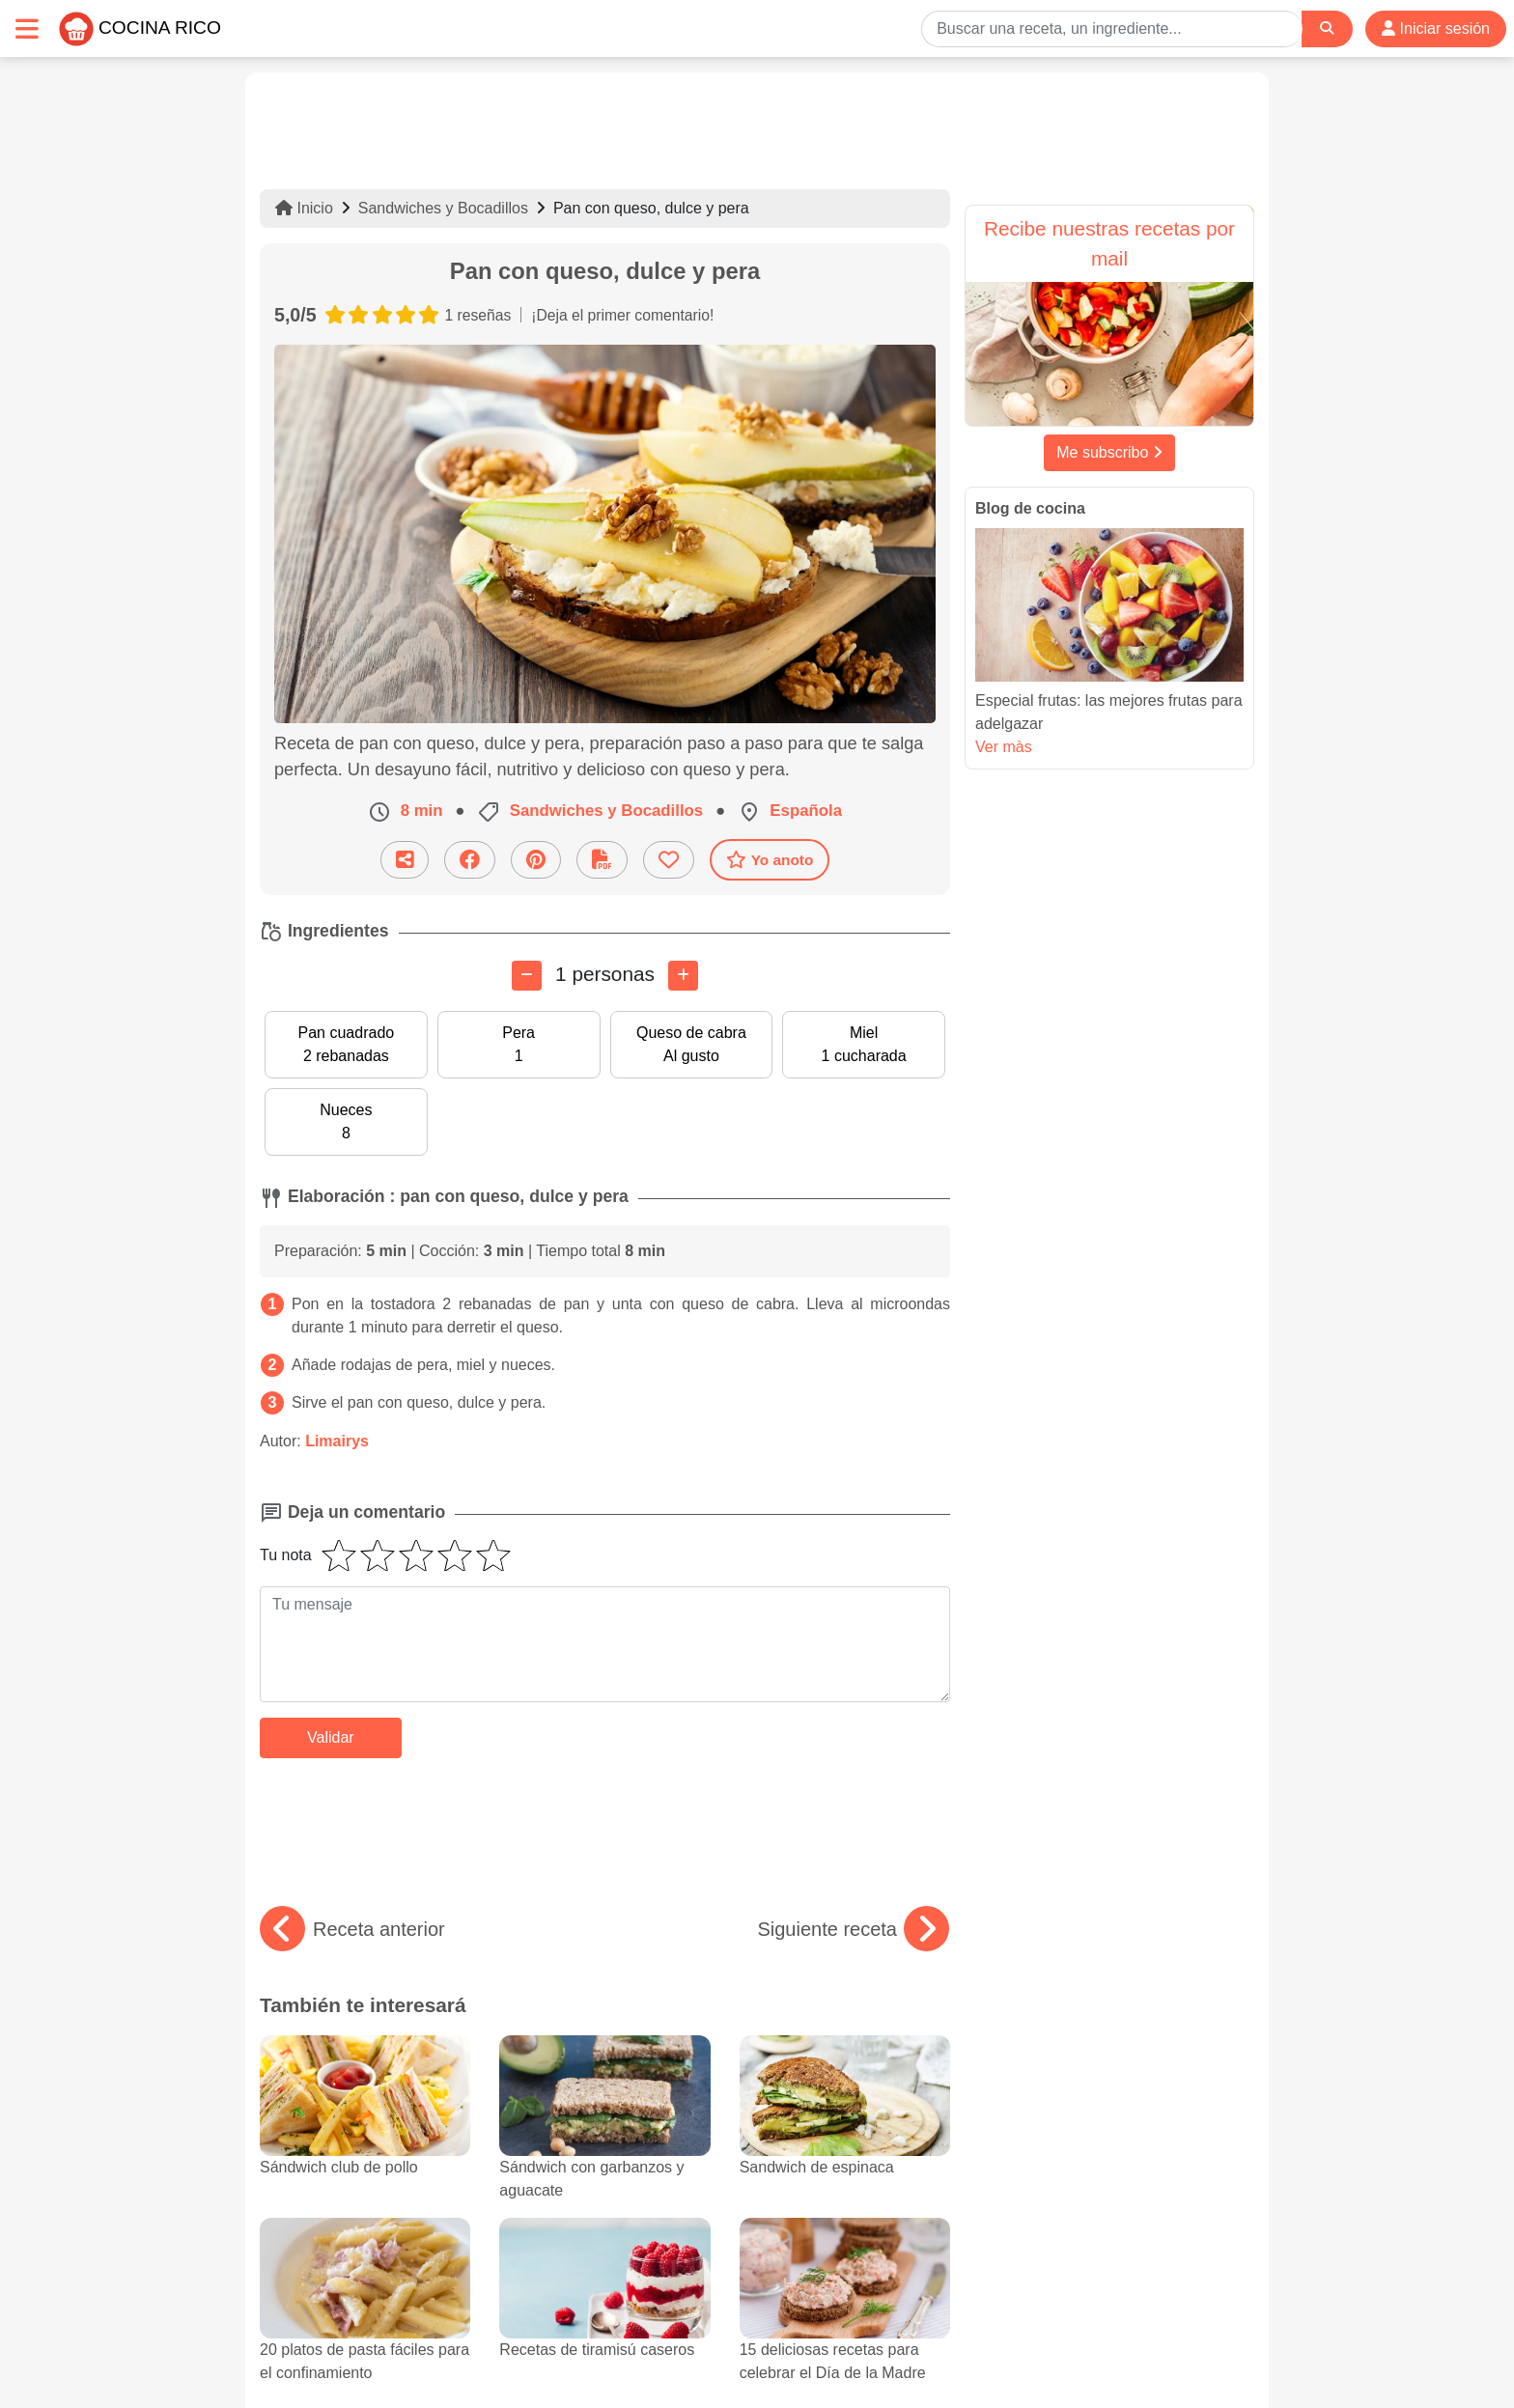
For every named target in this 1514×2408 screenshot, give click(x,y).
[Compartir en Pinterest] (536, 860)
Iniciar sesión (1436, 28)
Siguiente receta (853, 1929)
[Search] (1327, 28)
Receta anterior (352, 1929)
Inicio (304, 208)
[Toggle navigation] (27, 28)
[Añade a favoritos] (668, 860)
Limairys (337, 1441)
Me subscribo (1109, 452)
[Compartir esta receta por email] (404, 860)
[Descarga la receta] (602, 860)
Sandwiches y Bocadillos (443, 208)
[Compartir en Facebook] (469, 860)
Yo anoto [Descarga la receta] (770, 859)
